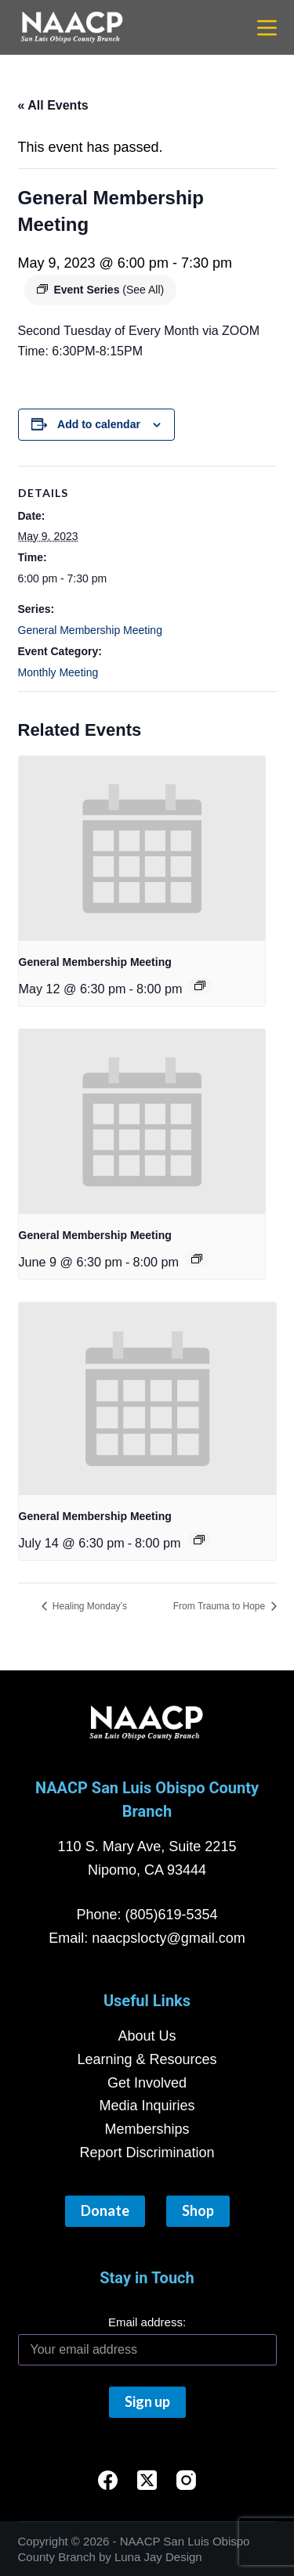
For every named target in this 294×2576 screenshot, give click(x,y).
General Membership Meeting (90, 630)
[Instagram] (186, 2480)
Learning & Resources (146, 2059)
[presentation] (142, 848)
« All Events (53, 105)
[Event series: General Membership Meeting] (199, 985)
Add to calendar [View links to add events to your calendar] (98, 424)
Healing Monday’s (89, 1606)
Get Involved (147, 2083)
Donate (105, 2210)
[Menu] (267, 28)
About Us (147, 2036)
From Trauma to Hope (220, 1606)
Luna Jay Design (158, 2556)
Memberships (146, 2129)
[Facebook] (108, 2480)
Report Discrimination (146, 2152)
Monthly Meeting (58, 672)
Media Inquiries (146, 2105)
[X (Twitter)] (147, 2480)
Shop (198, 2210)
